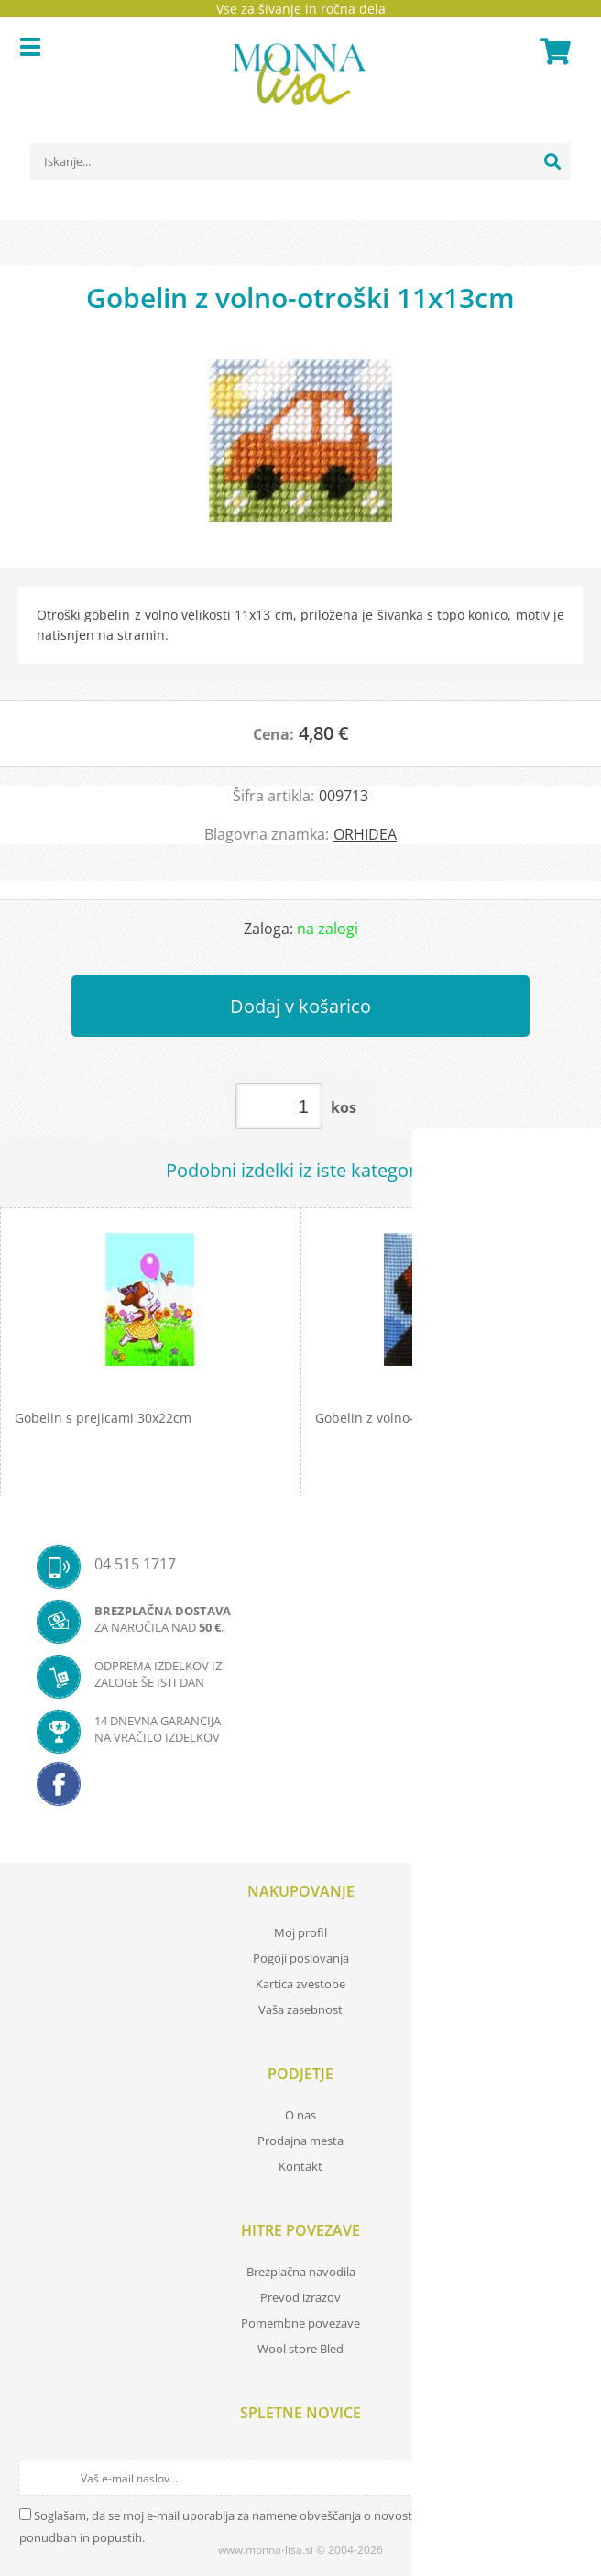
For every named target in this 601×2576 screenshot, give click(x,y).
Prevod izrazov (300, 2297)
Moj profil (300, 1932)
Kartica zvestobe (300, 1984)
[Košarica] (552, 51)
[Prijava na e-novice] (566, 2477)
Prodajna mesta (300, 2140)
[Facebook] (300, 1789)
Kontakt (300, 2166)
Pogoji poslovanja (301, 1958)
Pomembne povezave (300, 2323)
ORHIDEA (365, 834)
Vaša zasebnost (300, 2009)
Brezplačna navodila (300, 2271)
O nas (300, 2115)
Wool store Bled (300, 2348)
